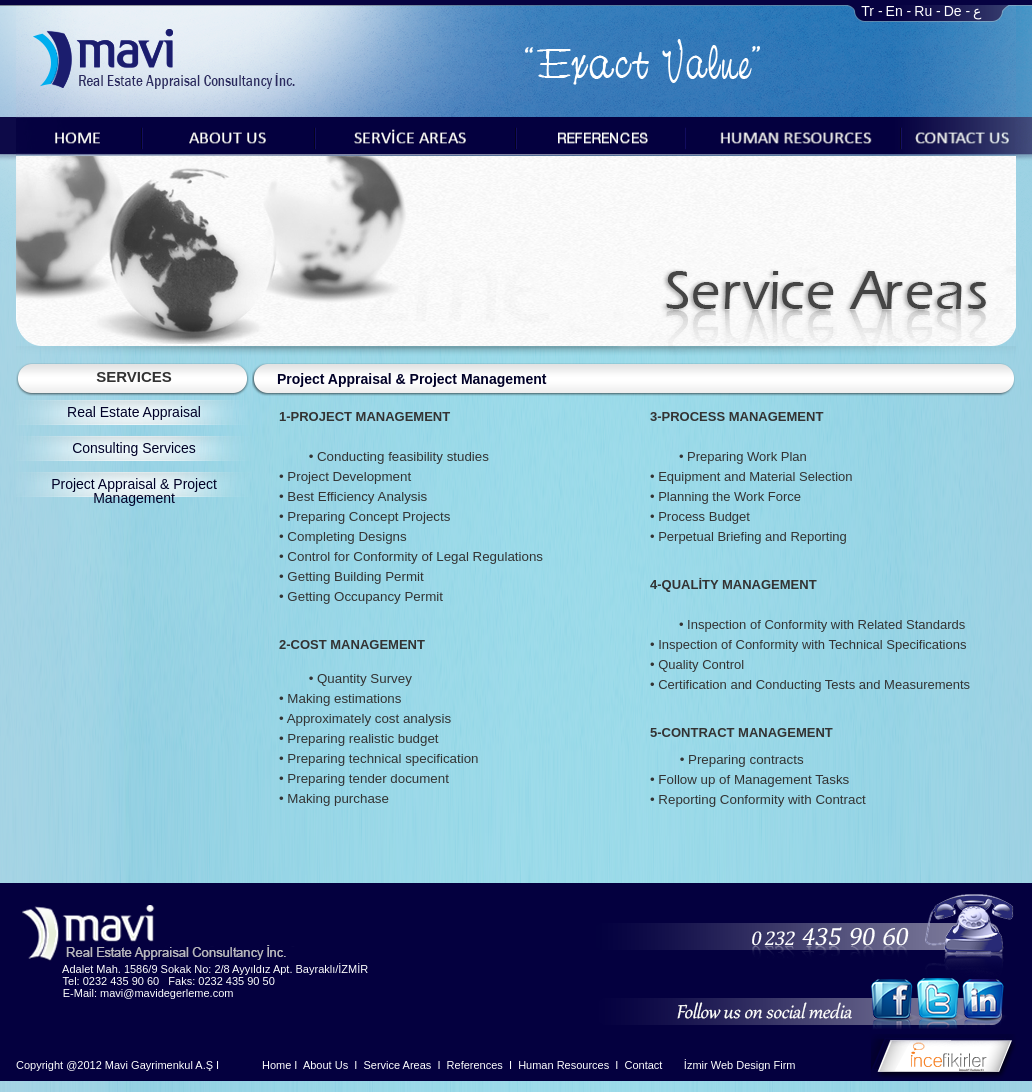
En (894, 11)
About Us (325, 1065)
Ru (923, 11)
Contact (644, 1065)
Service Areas (397, 1065)
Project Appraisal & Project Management (134, 491)
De (953, 11)
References (475, 1065)
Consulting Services (134, 448)
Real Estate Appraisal (134, 412)
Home (276, 1065)
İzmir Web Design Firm (740, 1065)
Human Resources (563, 1065)
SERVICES (134, 376)
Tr (867, 11)
